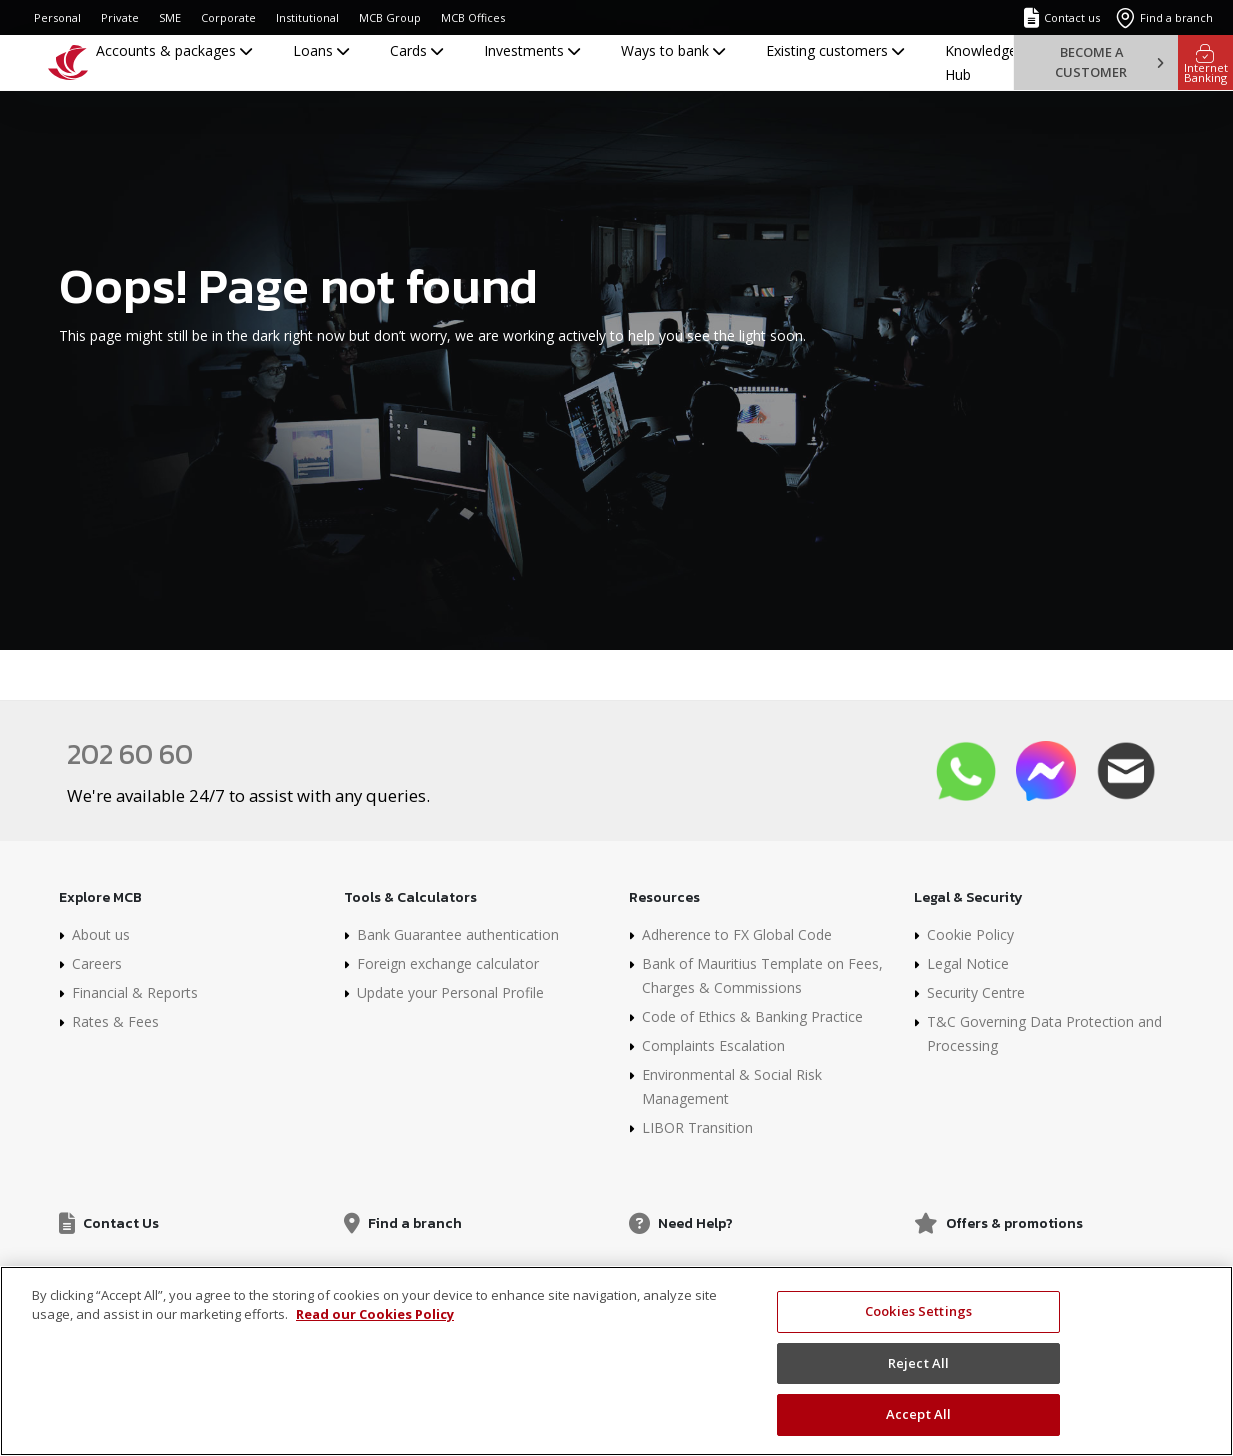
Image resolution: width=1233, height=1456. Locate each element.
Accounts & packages (174, 50)
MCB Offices (473, 17)
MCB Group (390, 17)
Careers (97, 963)
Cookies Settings (918, 1319)
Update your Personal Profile (450, 992)
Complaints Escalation (713, 1045)
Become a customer (1109, 61)
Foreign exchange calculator (448, 963)
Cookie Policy (970, 934)
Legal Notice (968, 963)
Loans (321, 50)
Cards (416, 50)
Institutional (307, 17)
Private (120, 17)
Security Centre (976, 992)
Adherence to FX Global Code (737, 934)
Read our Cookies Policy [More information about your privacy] (375, 1323)
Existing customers (835, 50)
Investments (532, 50)
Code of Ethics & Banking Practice (752, 1016)
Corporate (228, 17)
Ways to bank (673, 50)
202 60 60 (130, 754)
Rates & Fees (115, 1021)
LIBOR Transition (697, 1127)
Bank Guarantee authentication (458, 934)
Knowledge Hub (981, 62)
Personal (57, 17)
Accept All (918, 1423)
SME (170, 17)
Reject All (918, 1371)
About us (101, 934)
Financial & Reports (135, 992)
